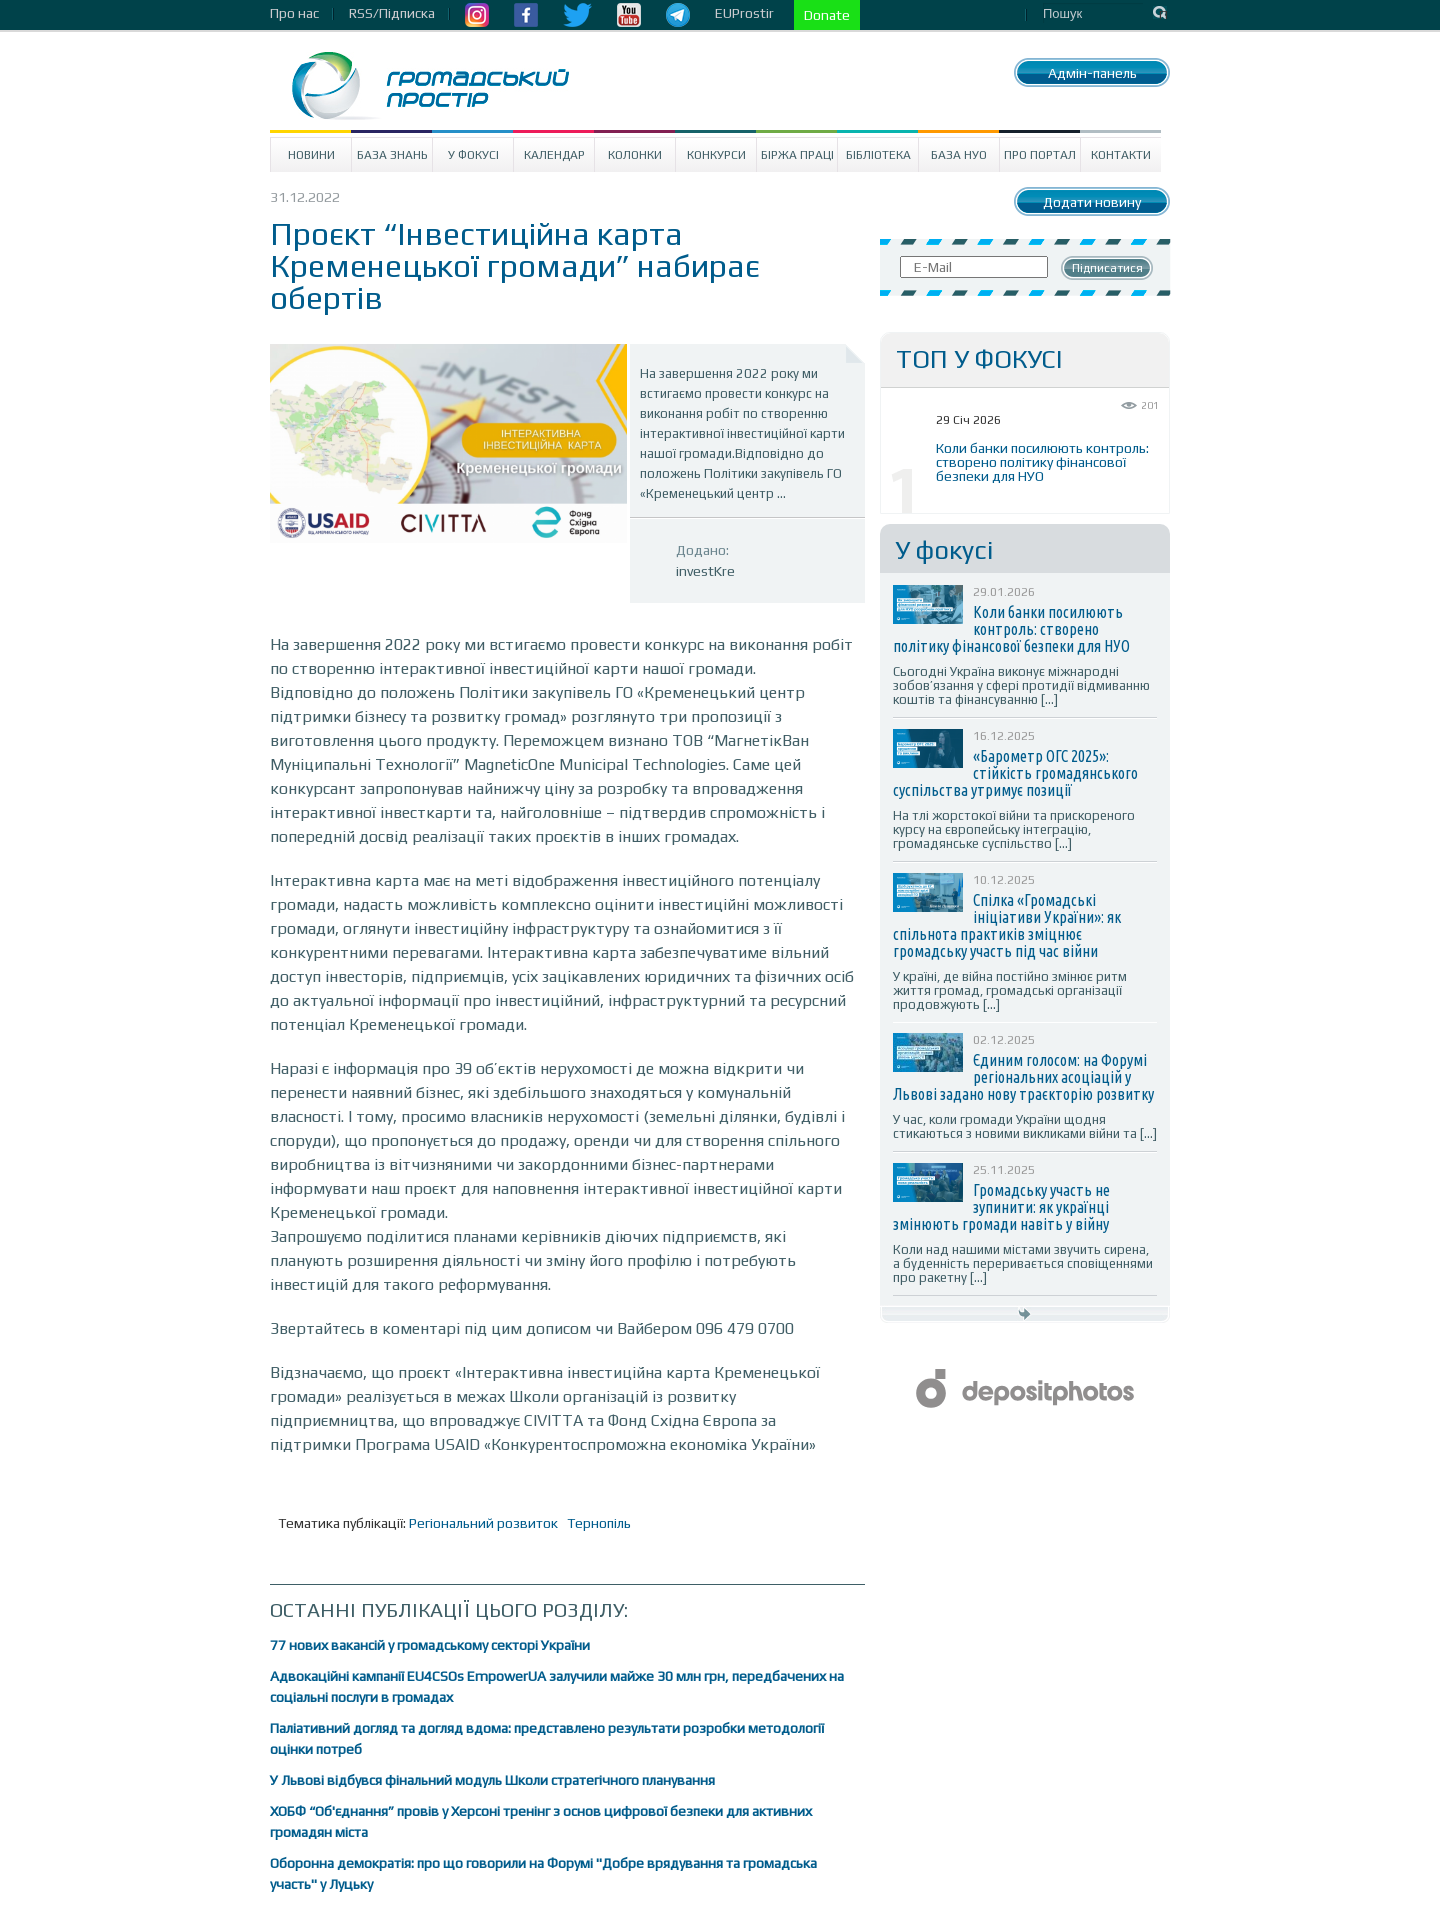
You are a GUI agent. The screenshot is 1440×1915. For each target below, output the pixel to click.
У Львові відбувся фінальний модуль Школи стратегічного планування (492, 1780)
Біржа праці (797, 155)
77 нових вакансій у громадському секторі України (430, 1645)
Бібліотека (878, 155)
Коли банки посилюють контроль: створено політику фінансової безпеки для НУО (1042, 462)
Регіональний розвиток (483, 1523)
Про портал (1040, 155)
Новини (311, 155)
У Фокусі (473, 155)
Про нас (294, 13)
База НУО (959, 155)
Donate (827, 15)
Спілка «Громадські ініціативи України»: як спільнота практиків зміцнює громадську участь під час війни (1007, 925)
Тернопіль (599, 1523)
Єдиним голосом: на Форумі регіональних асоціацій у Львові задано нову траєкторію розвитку (1023, 1077)
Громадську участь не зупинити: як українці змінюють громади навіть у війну (1001, 1207)
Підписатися (1107, 268)
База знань (392, 155)
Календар (554, 155)
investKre (705, 571)
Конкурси (716, 155)
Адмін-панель (1092, 73)
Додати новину (1092, 202)
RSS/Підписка (392, 13)
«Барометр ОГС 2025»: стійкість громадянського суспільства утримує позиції (1015, 773)
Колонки (635, 155)
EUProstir (744, 13)
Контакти (1121, 155)
